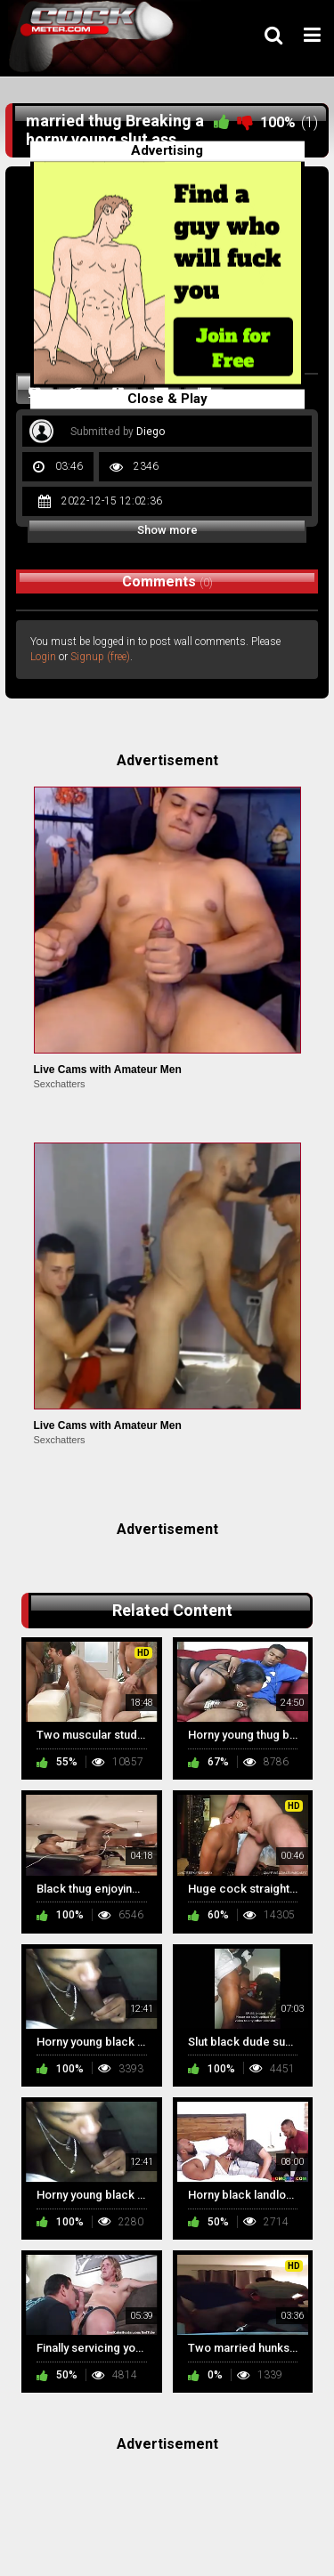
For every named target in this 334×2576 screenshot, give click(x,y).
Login (43, 656)
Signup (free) (100, 656)
